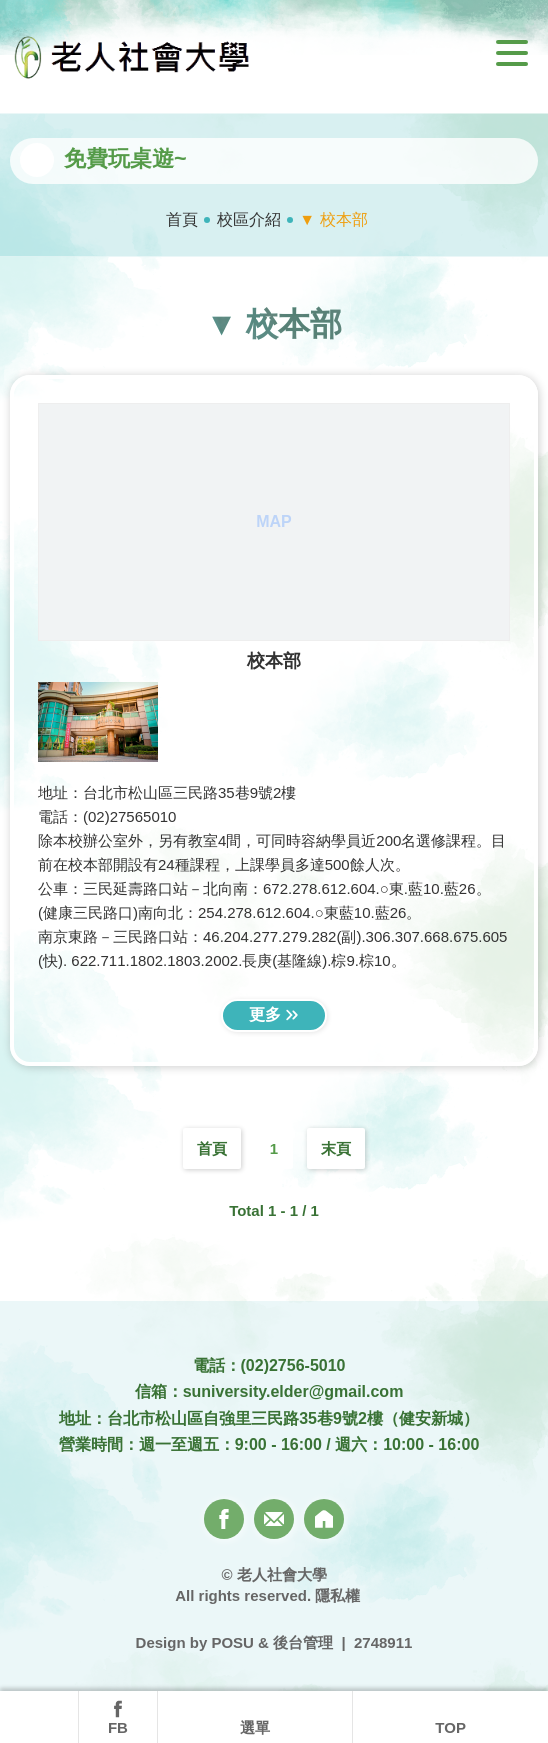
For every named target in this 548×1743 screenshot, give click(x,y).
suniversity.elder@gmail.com (293, 1391)
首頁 (182, 219)
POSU (232, 1642)
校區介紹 (249, 219)
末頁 (336, 1148)
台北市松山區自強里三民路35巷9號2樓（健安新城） (293, 1418)
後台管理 (303, 1642)
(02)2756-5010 (293, 1365)
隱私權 (337, 1595)
